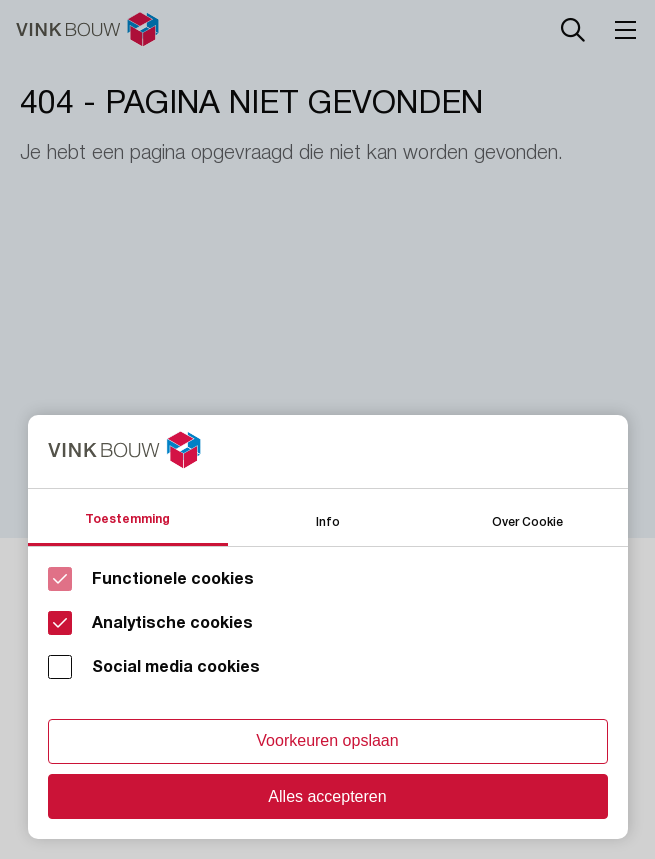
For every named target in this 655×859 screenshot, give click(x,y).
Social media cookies (176, 667)
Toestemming (127, 519)
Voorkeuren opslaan (327, 740)
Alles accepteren (327, 796)
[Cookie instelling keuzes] (328, 627)
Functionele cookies (173, 579)
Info (328, 520)
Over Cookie (527, 520)
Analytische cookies (172, 623)
